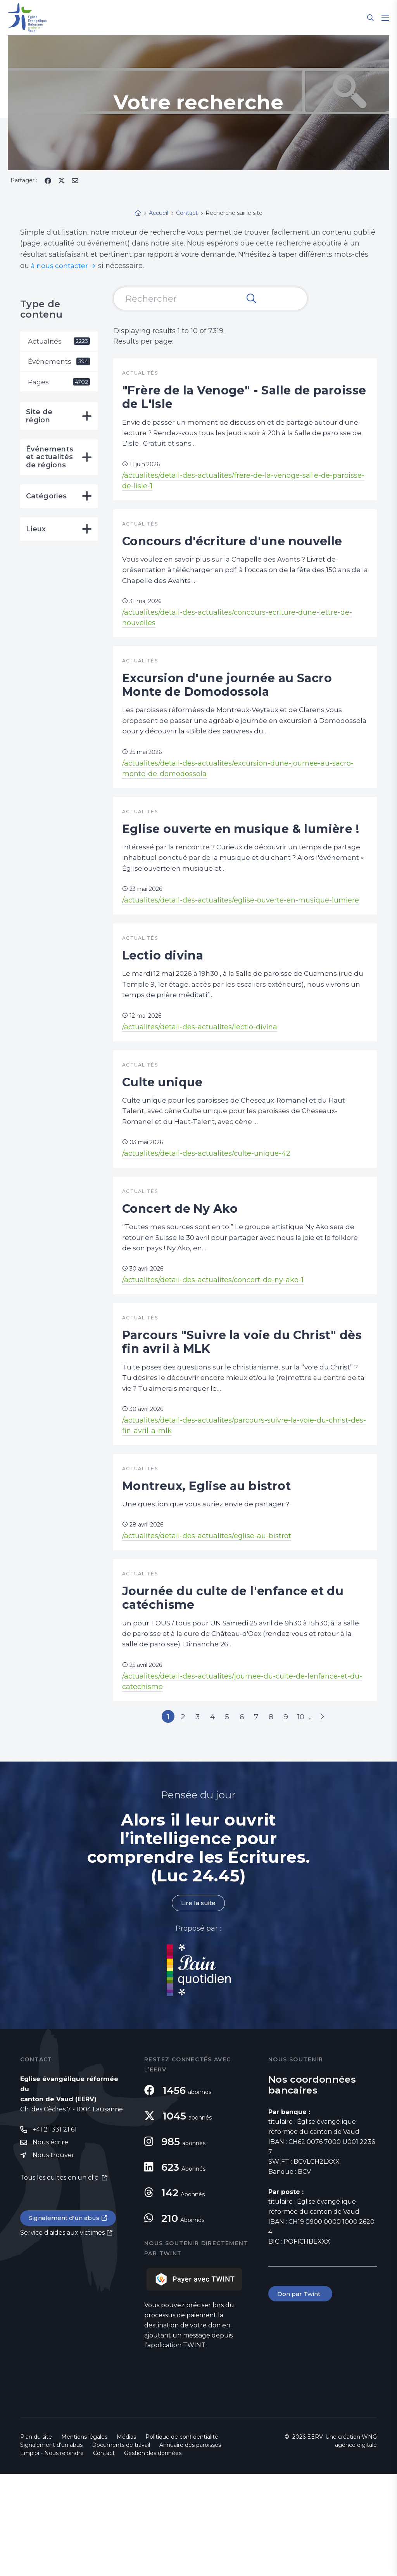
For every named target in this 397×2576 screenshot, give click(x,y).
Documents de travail (121, 2546)
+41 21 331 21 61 (55, 2231)
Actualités (59, 341)
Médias (126, 2538)
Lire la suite (198, 2005)
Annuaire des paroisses (190, 2546)
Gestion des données (152, 2555)
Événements (59, 362)
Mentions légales (84, 2538)
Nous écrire (50, 2245)
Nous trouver (53, 2258)
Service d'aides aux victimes (62, 2336)
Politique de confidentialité (181, 2538)
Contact (104, 2555)
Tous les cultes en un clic (60, 2280)
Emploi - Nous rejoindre (52, 2555)
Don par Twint (301, 2396)
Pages (59, 383)
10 (311, 1817)
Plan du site (36, 2538)
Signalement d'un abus (65, 2321)
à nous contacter (60, 265)
